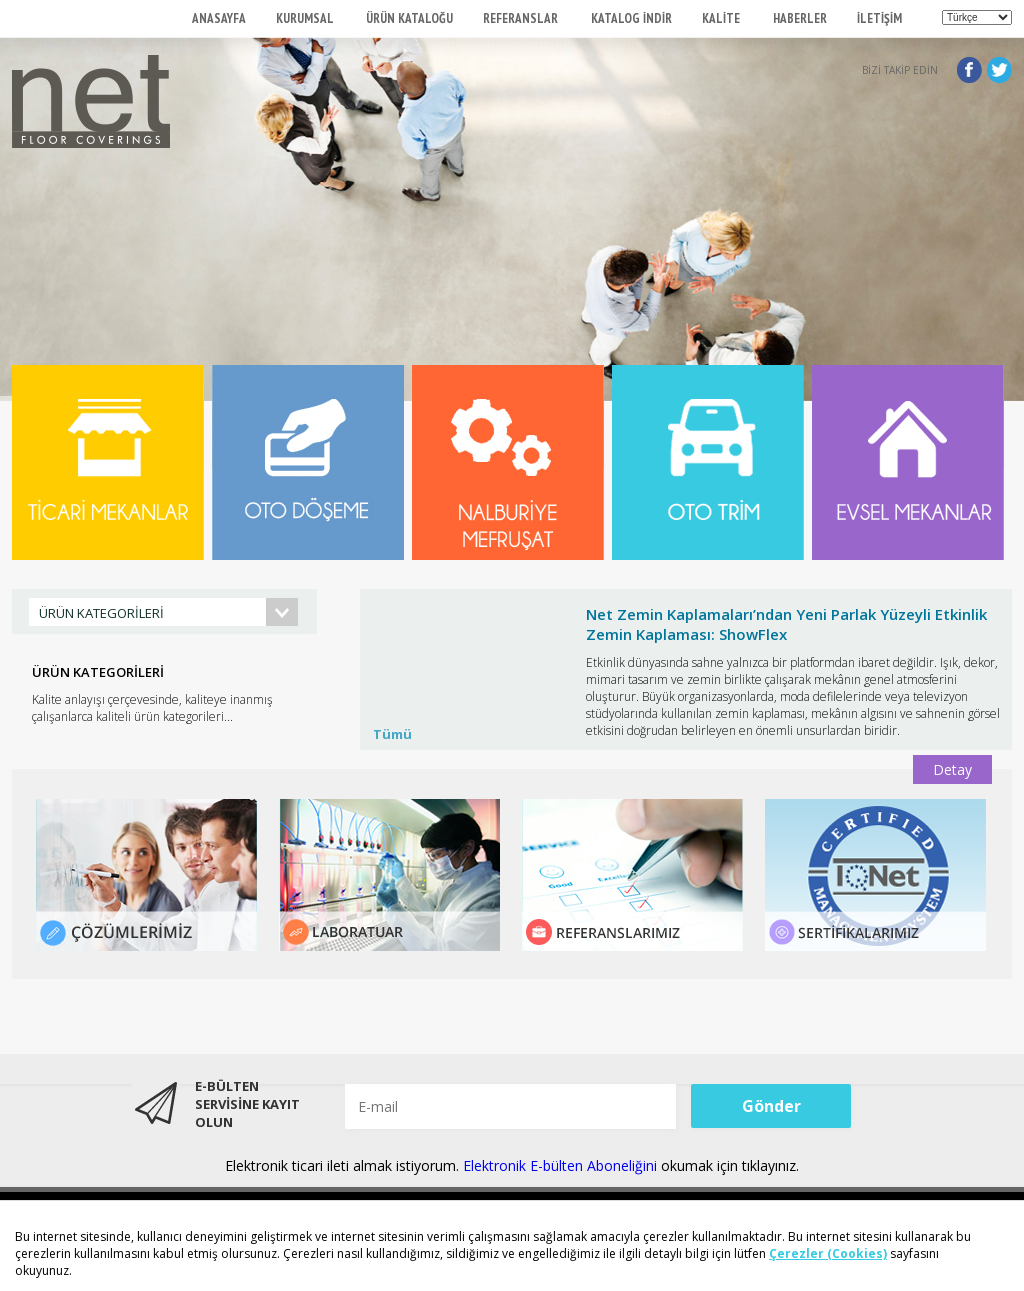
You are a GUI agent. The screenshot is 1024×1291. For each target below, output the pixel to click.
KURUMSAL (306, 18)
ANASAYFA (219, 18)
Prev (386, 687)
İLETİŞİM (879, 18)
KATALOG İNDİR (631, 18)
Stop (1002, 583)
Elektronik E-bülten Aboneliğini (562, 1165)
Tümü (392, 734)
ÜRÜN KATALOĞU (409, 18)
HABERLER (800, 18)
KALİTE (722, 18)
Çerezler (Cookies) (828, 1253)
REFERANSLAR (522, 18)
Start (987, 583)
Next (986, 687)
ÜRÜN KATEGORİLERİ (101, 613)
